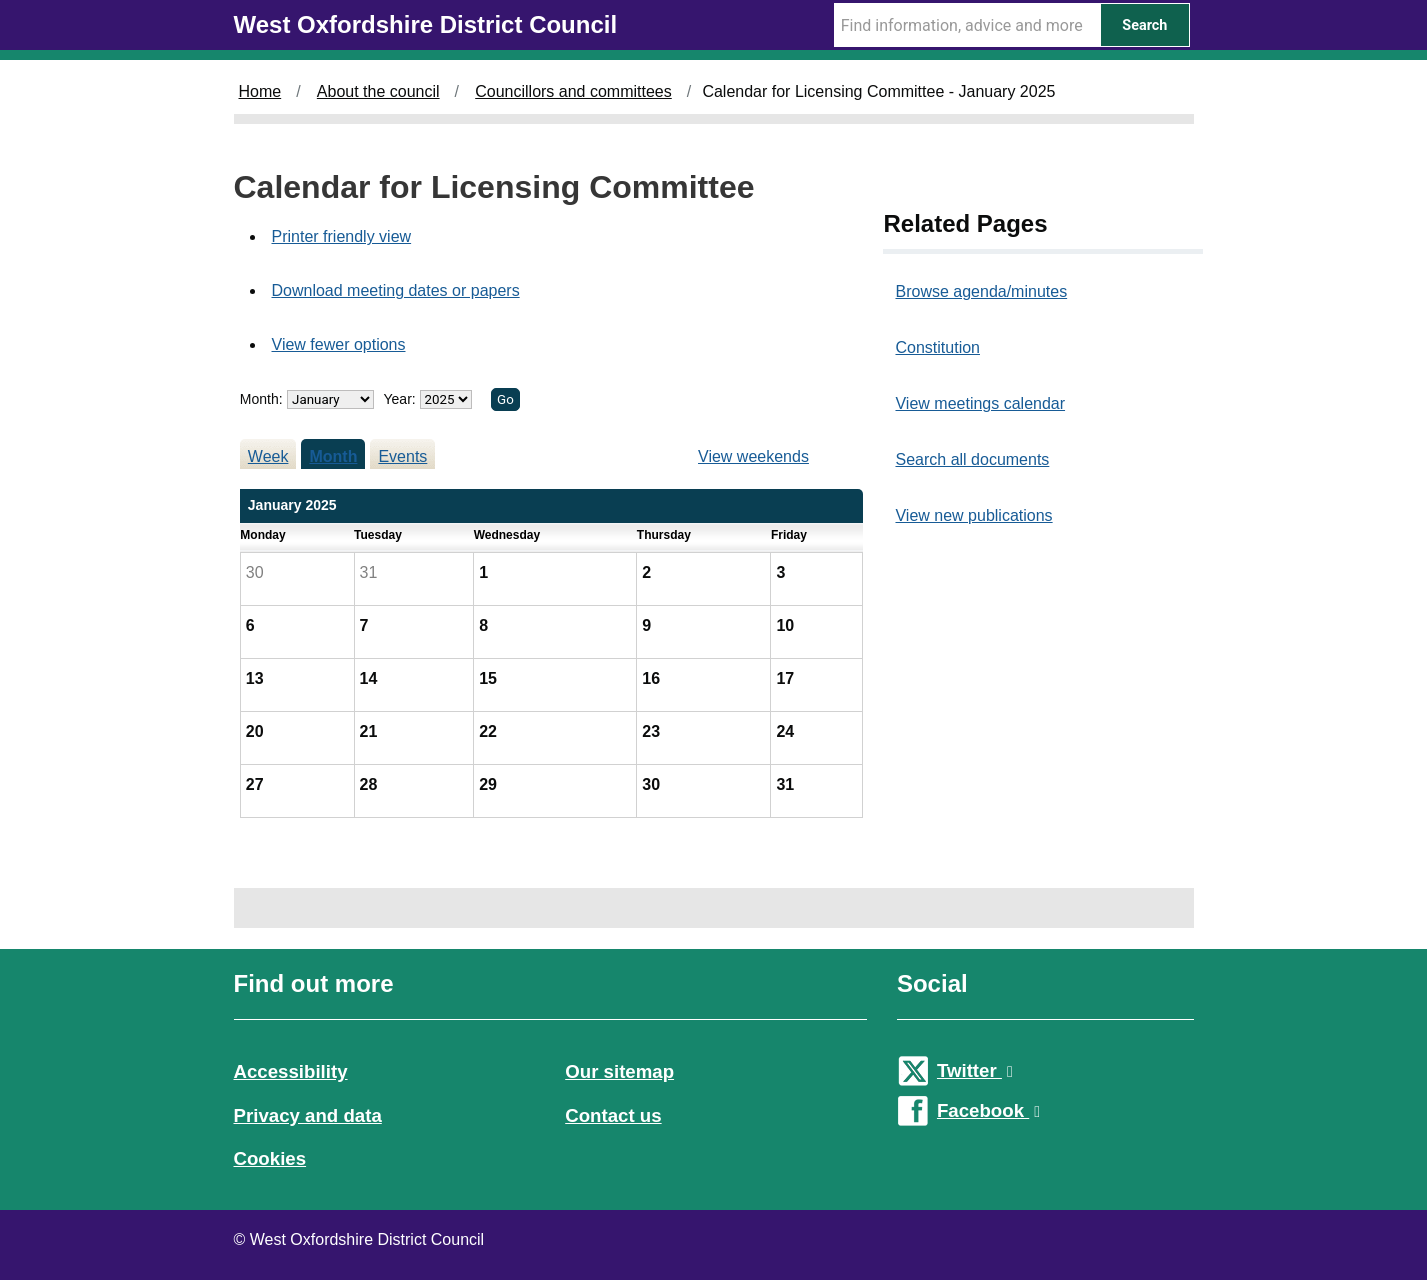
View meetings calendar (980, 403)
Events (402, 456)
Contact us (613, 1115)
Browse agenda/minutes (981, 291)
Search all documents (972, 459)
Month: (261, 399)
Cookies (270, 1158)
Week (268, 456)
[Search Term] (967, 25)
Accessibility (291, 1071)
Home (260, 91)
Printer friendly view (342, 236)
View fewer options (339, 344)
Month (333, 456)
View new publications (973, 515)
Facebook (988, 1110)
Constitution (937, 347)
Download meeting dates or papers (396, 290)
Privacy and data (308, 1115)
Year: (402, 399)
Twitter (975, 1070)
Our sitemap (619, 1071)
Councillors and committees (573, 91)
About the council (378, 91)
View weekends (753, 456)
